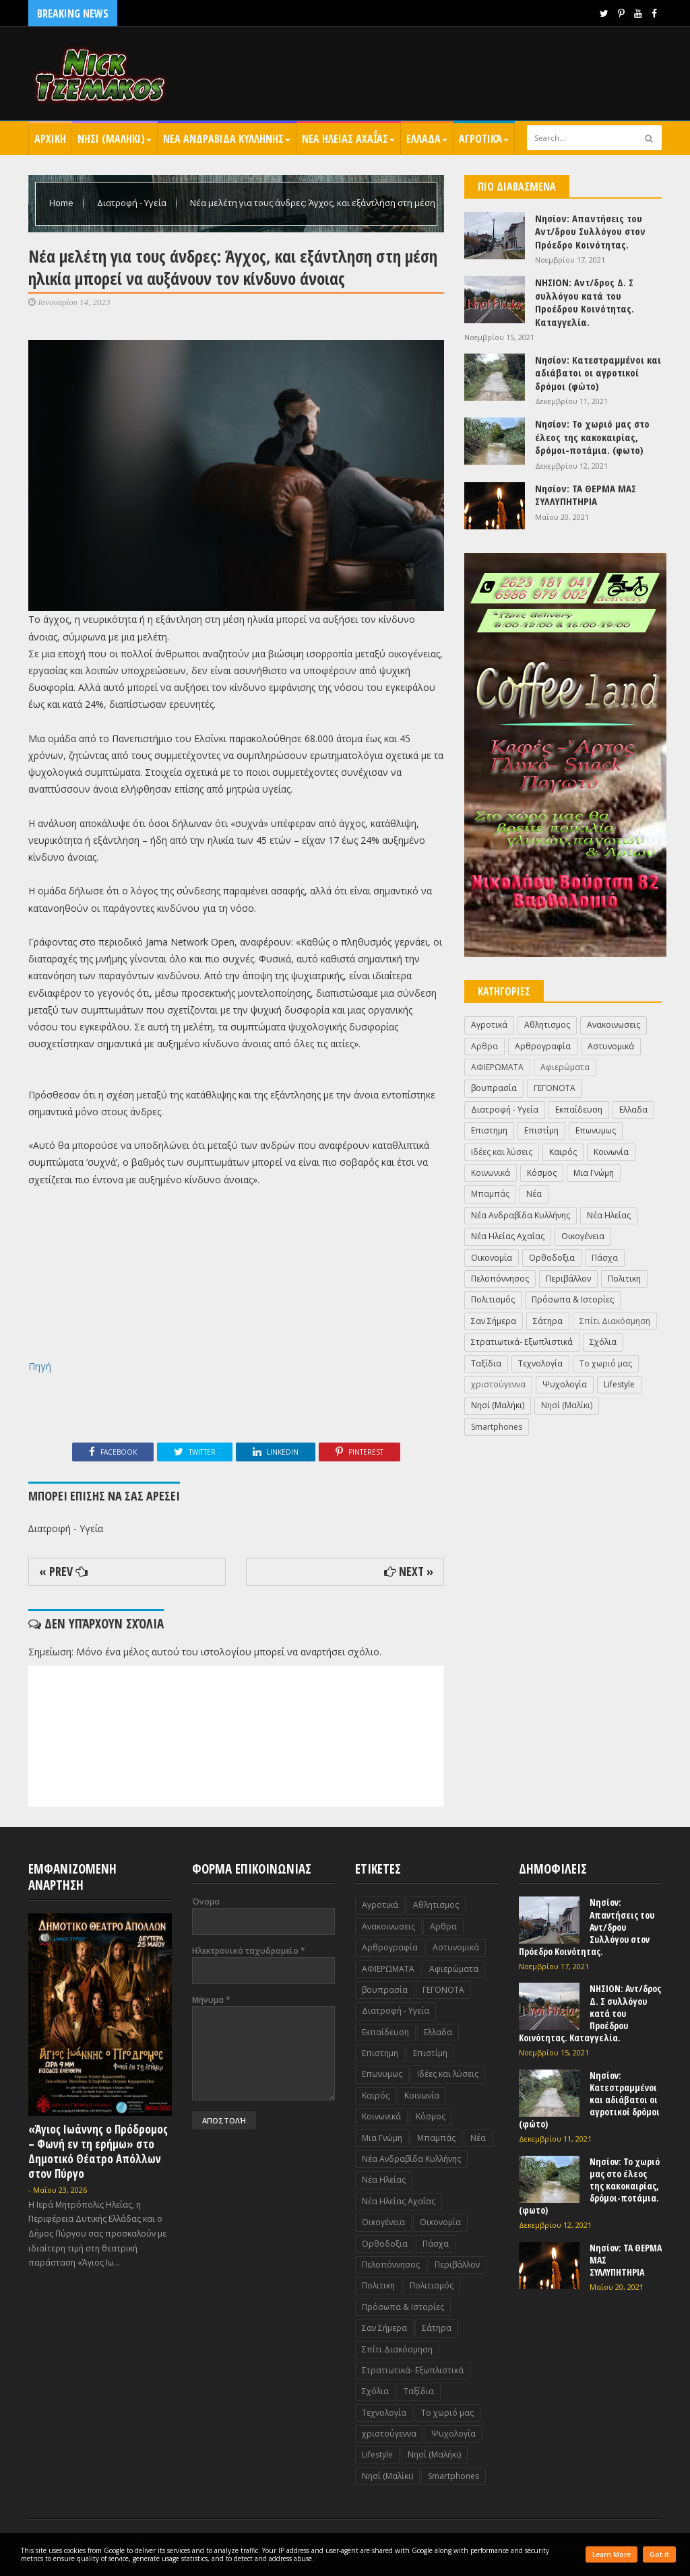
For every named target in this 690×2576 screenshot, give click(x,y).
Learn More (611, 2554)
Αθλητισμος (547, 1024)
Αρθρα (484, 1046)
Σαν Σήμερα (493, 1321)
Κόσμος (542, 1173)
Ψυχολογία (564, 1384)
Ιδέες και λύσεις (501, 1152)
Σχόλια (603, 1342)
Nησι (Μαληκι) (114, 138)
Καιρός (563, 1152)
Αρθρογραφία (543, 1046)
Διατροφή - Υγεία (132, 203)
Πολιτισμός (493, 1299)
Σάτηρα (548, 1321)
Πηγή (39, 1366)
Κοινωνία (611, 1152)
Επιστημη (489, 1130)
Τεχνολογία (540, 1363)
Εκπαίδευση (578, 1109)
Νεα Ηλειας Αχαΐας (348, 138)
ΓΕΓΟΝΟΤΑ (554, 1088)
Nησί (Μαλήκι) (497, 1405)
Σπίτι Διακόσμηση (614, 1321)
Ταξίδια (486, 1363)
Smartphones (496, 1426)
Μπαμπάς (490, 1193)
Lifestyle (619, 1384)
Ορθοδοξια (552, 1257)
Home (62, 203)
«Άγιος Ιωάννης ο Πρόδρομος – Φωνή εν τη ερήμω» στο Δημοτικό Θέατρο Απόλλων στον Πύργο (98, 2151)
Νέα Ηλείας (609, 1215)
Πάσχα (605, 1257)
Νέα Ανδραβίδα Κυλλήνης (520, 1215)
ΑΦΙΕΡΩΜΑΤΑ (497, 1067)
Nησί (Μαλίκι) (566, 1405)
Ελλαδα (426, 138)
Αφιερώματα (565, 1067)
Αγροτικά (484, 138)
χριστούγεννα (498, 1384)
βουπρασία (494, 1088)
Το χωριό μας (605, 1363)
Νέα (534, 1193)
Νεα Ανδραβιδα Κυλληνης (226, 138)
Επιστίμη (541, 1130)
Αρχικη (50, 138)
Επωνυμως (595, 1130)
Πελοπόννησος (500, 1278)
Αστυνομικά (611, 1046)
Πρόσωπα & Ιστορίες (573, 1299)
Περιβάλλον (568, 1278)
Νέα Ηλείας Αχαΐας (507, 1236)
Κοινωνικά (490, 1173)
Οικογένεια (582, 1236)
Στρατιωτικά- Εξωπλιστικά (522, 1342)
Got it (659, 2554)
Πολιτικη (624, 1278)
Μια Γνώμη (593, 1173)
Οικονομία (491, 1257)
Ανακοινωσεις (613, 1024)
